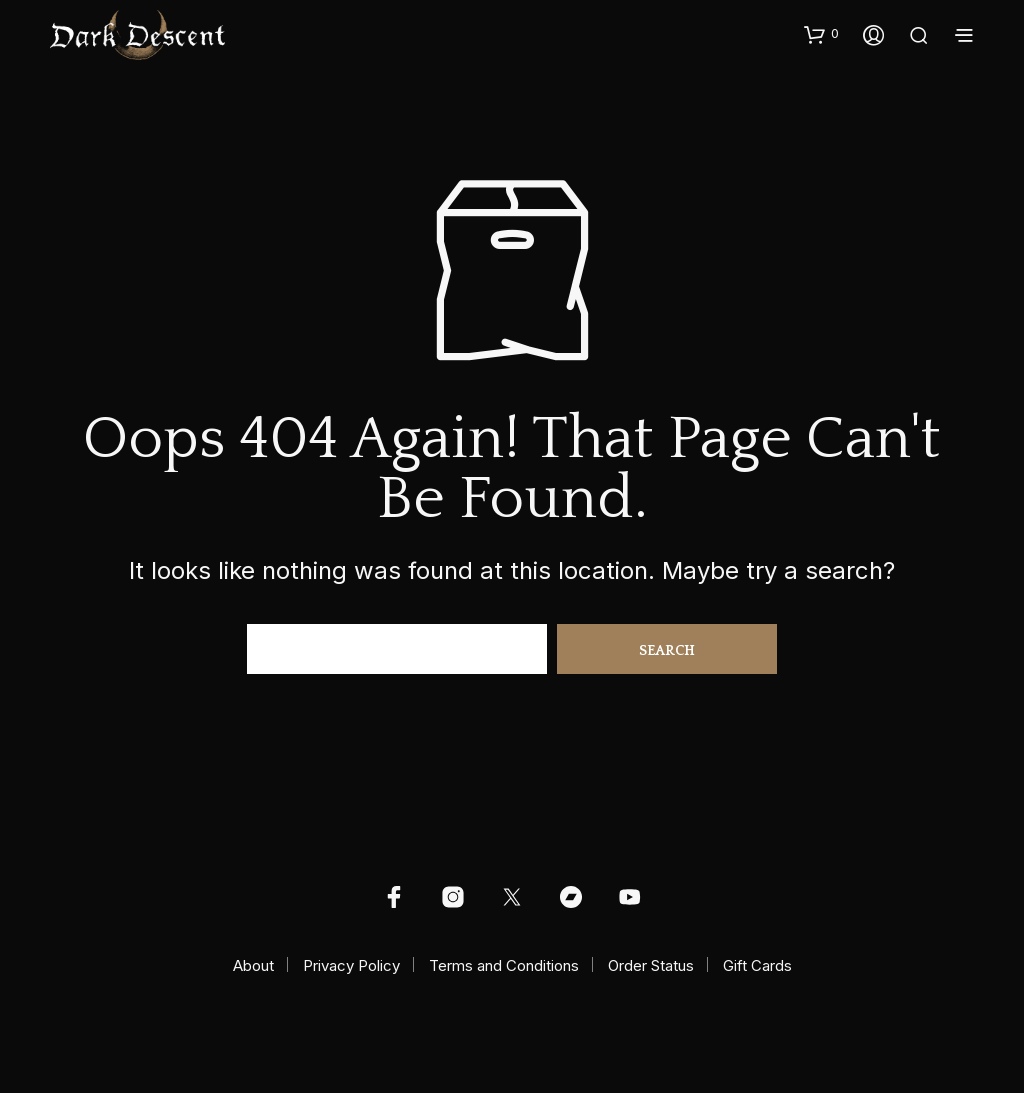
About (253, 965)
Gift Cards (757, 965)
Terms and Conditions (504, 965)
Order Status (651, 965)
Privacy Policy (351, 965)
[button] (821, 34)
